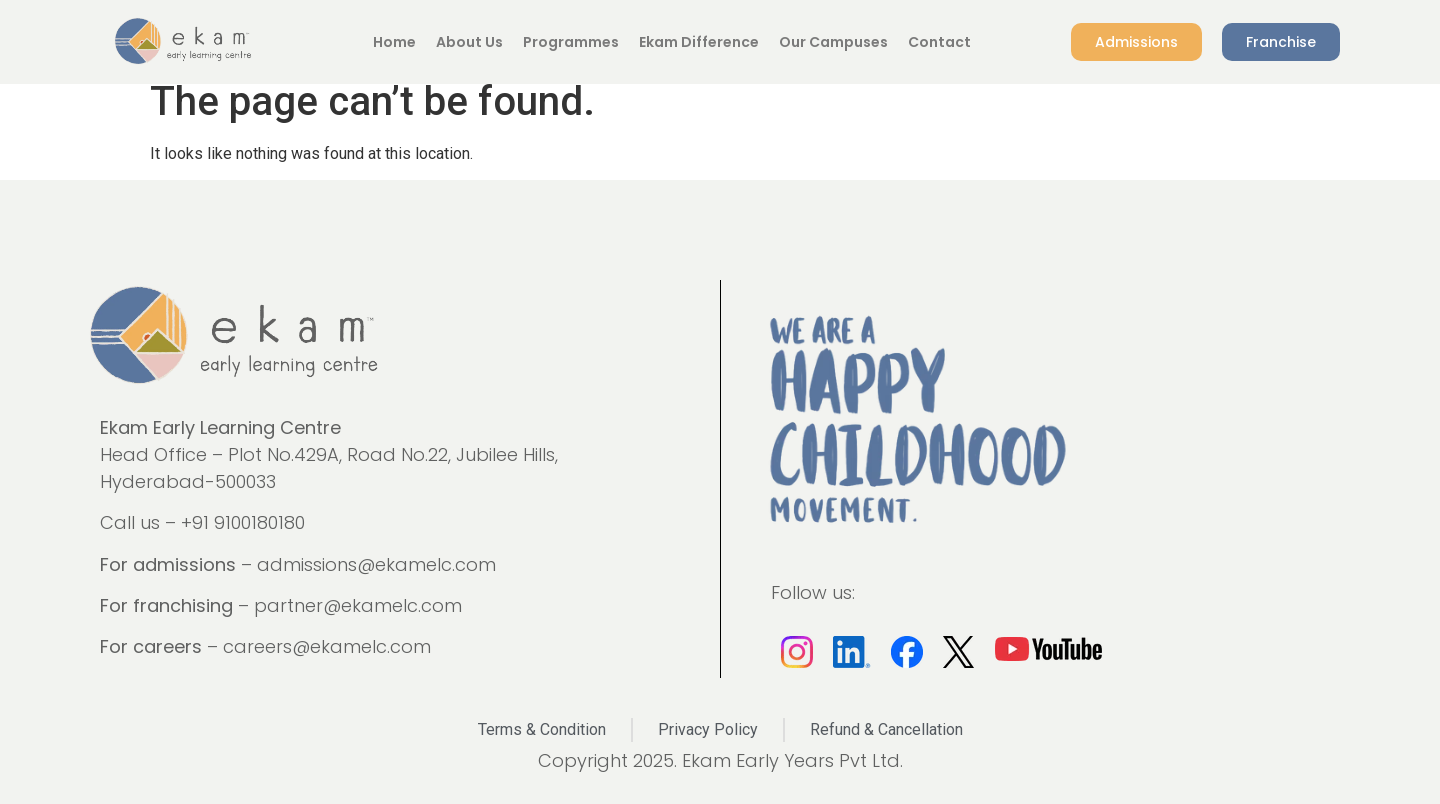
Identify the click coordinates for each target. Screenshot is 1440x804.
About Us (469, 42)
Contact (939, 42)
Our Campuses (833, 42)
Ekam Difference (699, 42)
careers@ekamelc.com (327, 646)
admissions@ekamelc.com (376, 564)
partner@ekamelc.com (358, 605)
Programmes (571, 42)
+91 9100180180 (243, 522)
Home (394, 42)
